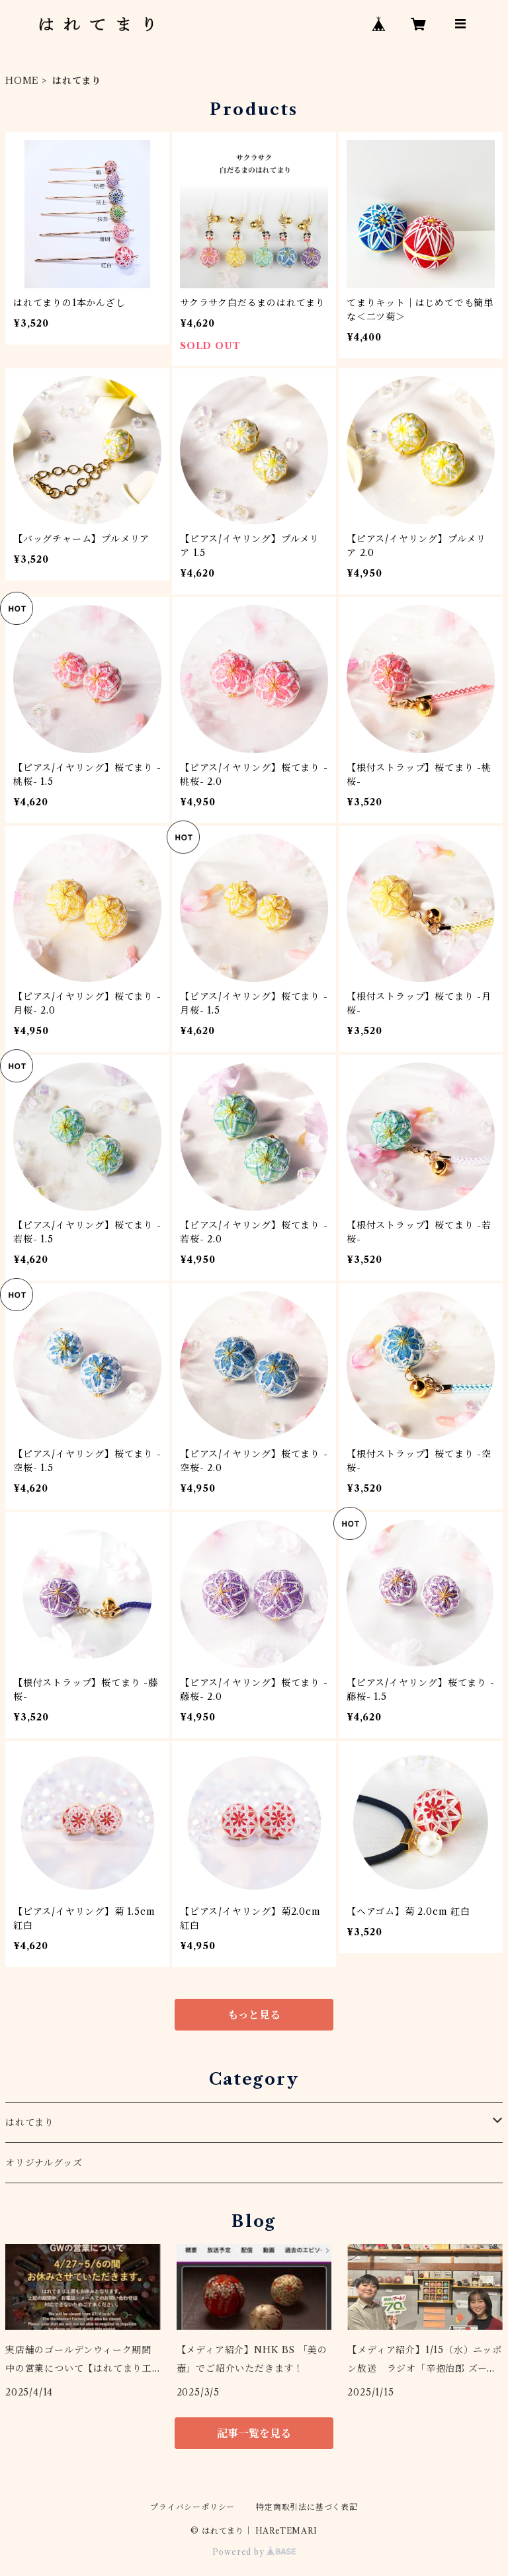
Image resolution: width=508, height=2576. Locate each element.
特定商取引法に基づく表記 (307, 2507)
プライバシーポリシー (192, 2507)
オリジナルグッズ (43, 2163)
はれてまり (29, 2122)
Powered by (254, 2552)
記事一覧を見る (254, 2433)
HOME (22, 81)
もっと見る (254, 2014)
